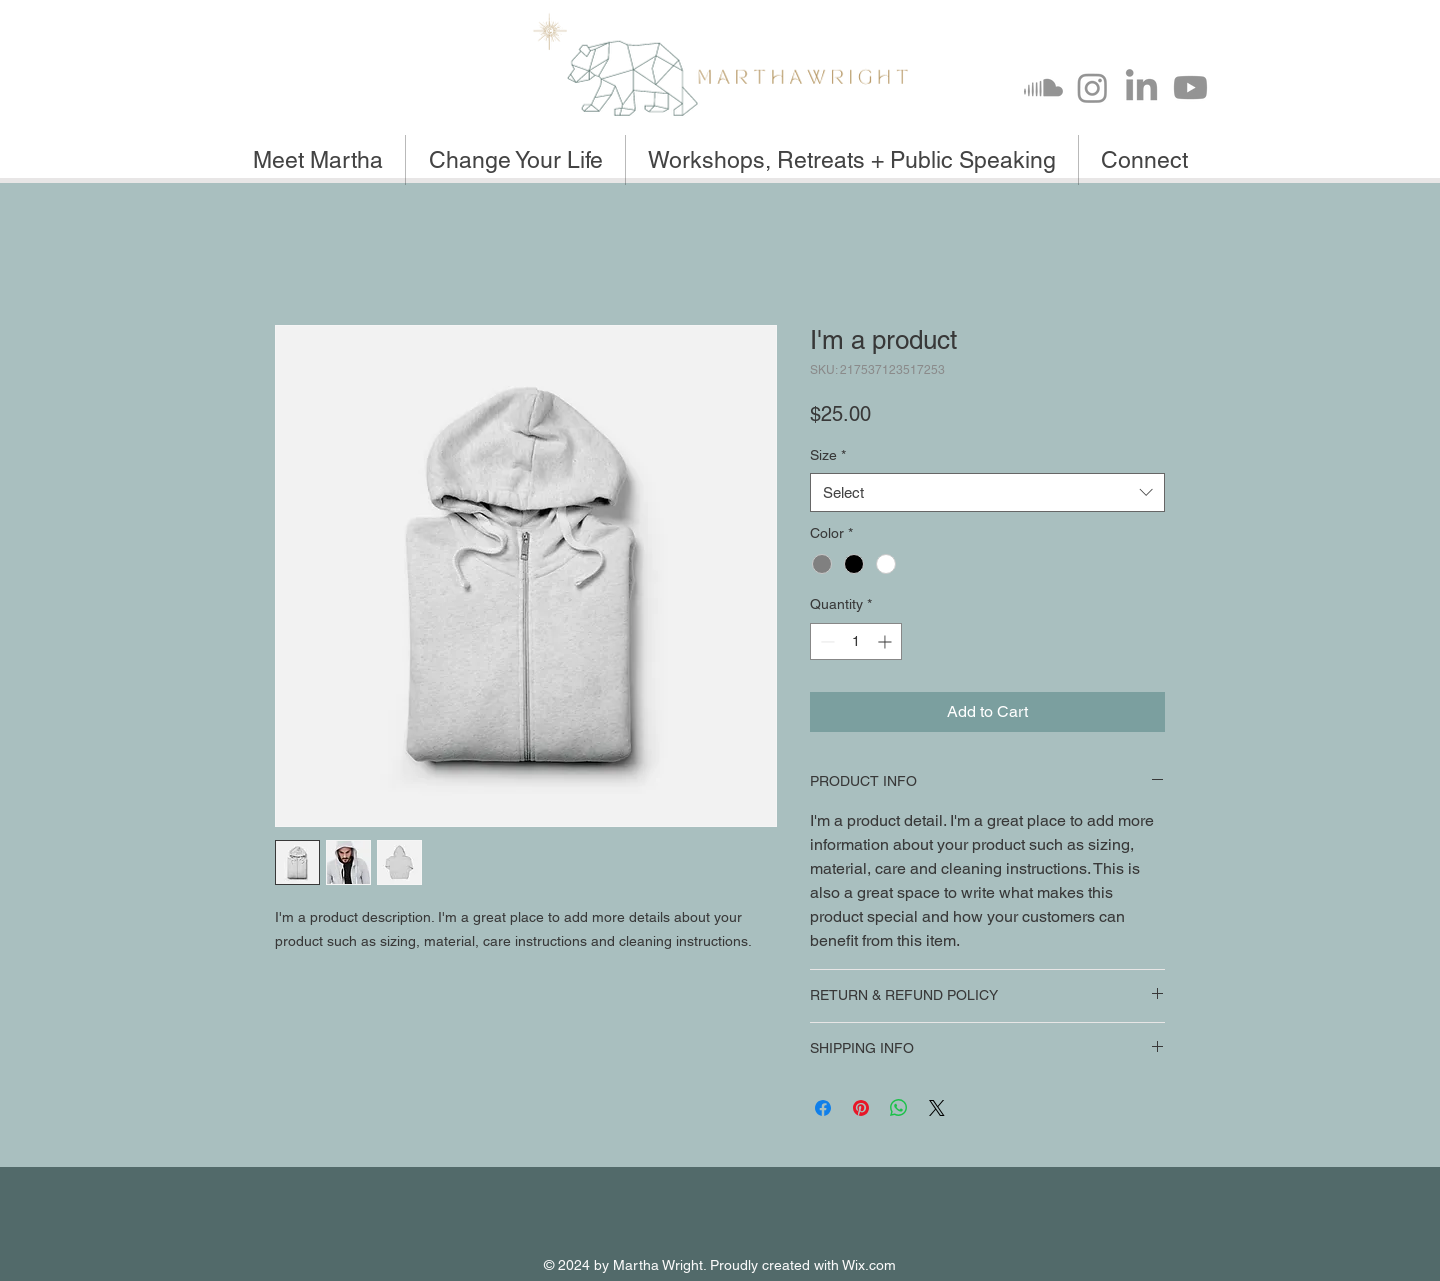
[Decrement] (825, 641)
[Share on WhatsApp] (899, 1108)
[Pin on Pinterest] (861, 1108)
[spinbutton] (856, 641)
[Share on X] (937, 1108)
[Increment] (886, 641)
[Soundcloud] (1043, 87)
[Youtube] (1190, 87)
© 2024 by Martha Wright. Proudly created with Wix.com (720, 1265)
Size (828, 455)
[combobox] (987, 492)
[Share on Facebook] (823, 1108)
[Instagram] (1092, 87)
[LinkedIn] (1141, 87)
